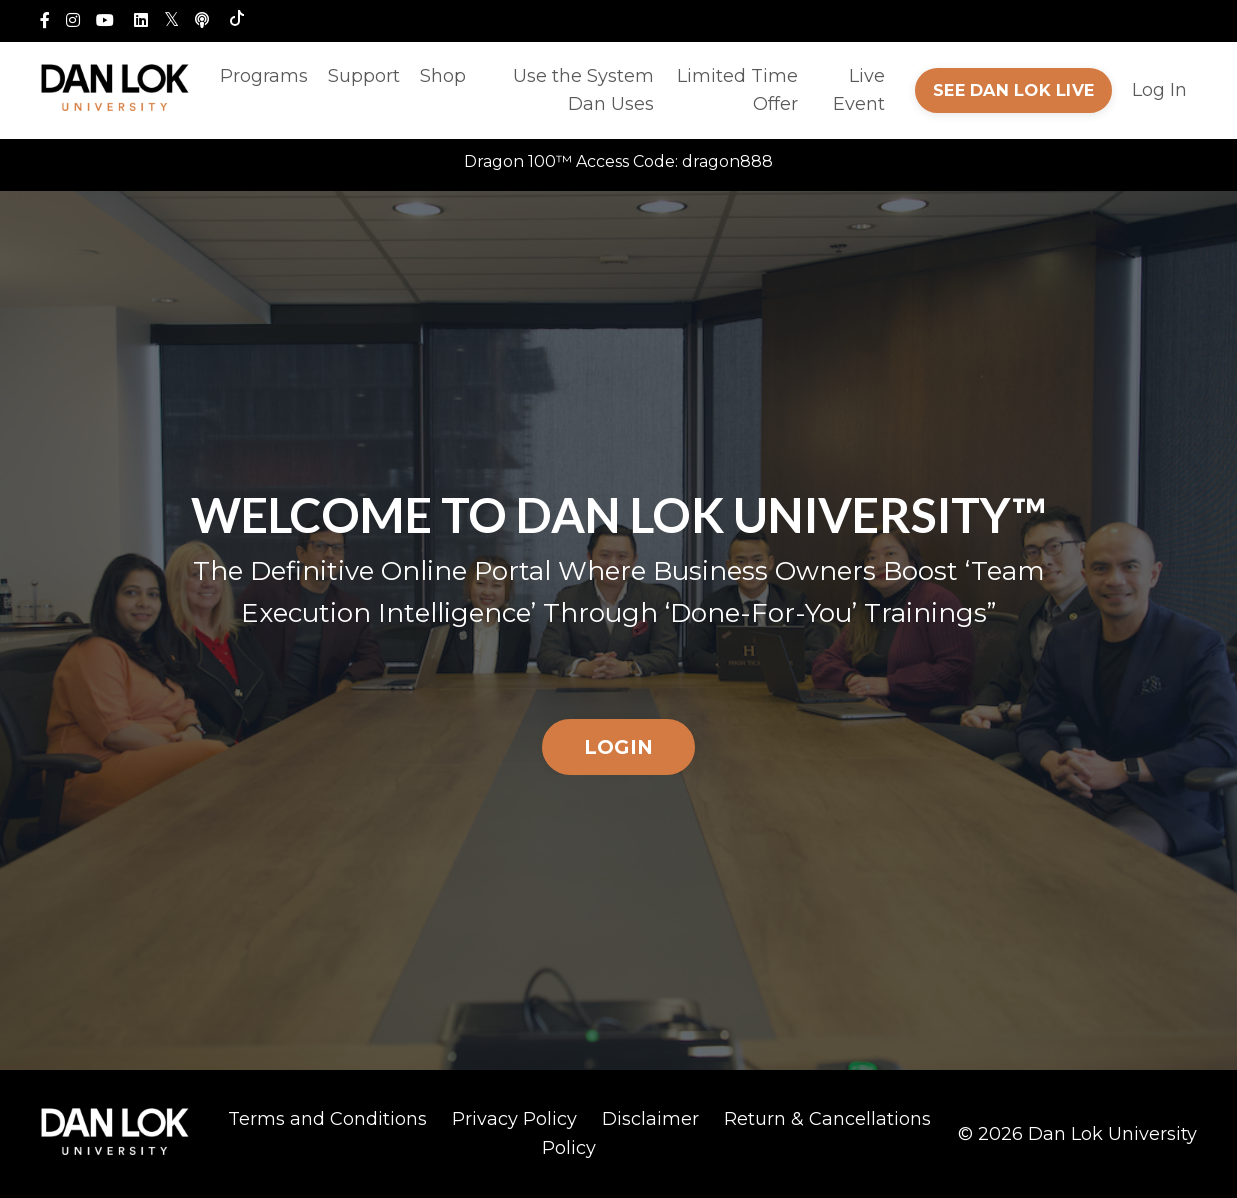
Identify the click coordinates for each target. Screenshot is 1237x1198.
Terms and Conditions (327, 1119)
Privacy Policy (514, 1119)
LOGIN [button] (618, 747)
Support (364, 76)
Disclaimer (650, 1119)
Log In (1159, 90)
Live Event (859, 90)
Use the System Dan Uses (583, 90)
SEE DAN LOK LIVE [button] (1013, 90)
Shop (443, 76)
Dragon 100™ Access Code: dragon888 (618, 161)
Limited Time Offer (737, 90)
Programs (264, 76)
